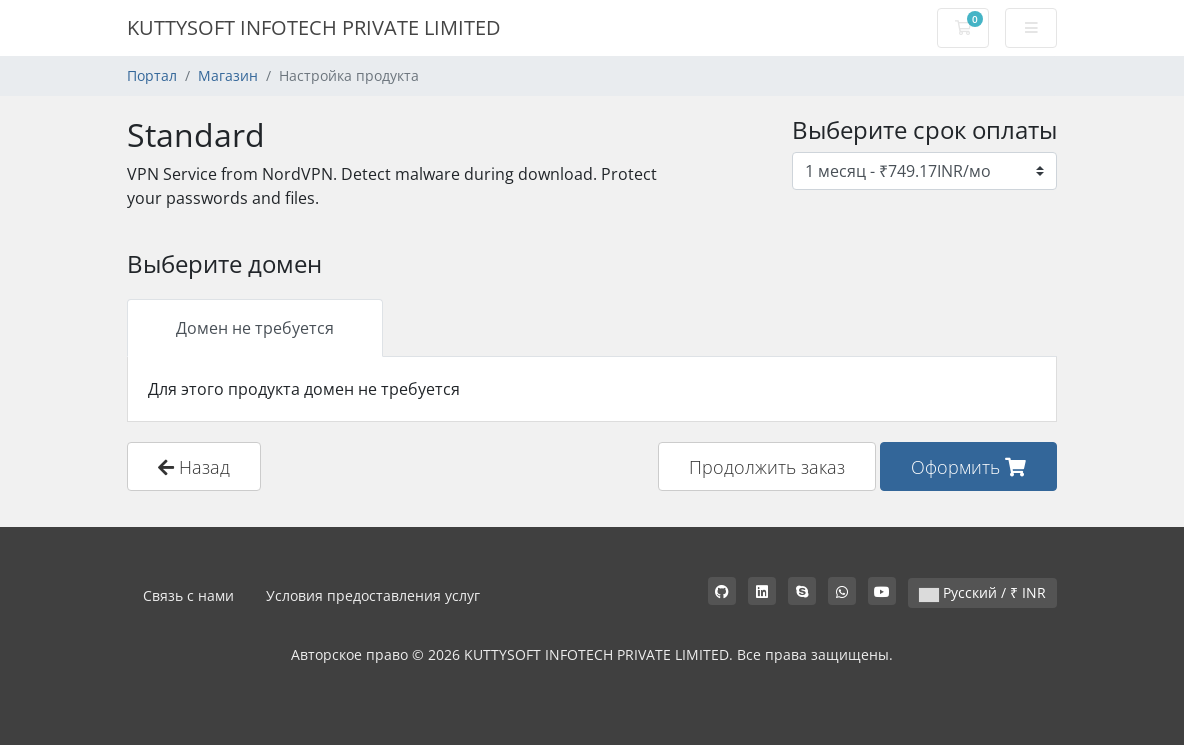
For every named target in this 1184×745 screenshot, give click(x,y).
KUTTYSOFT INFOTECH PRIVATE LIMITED (314, 27)
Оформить (968, 466)
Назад (194, 466)
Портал (152, 75)
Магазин (228, 75)
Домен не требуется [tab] (255, 328)
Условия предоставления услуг (373, 595)
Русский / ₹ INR (982, 592)
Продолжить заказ (767, 466)
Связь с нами (188, 595)
